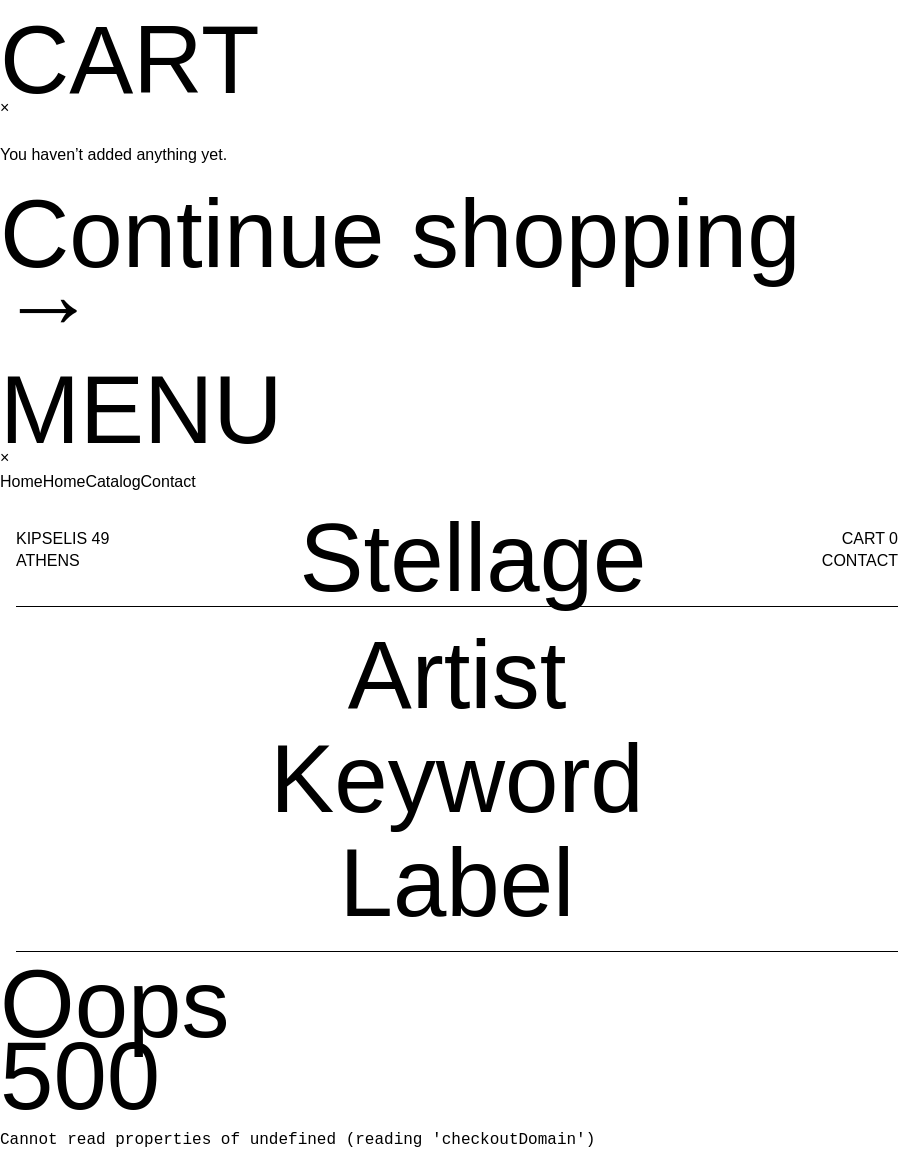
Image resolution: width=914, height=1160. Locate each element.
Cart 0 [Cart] (870, 44)
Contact (860, 66)
